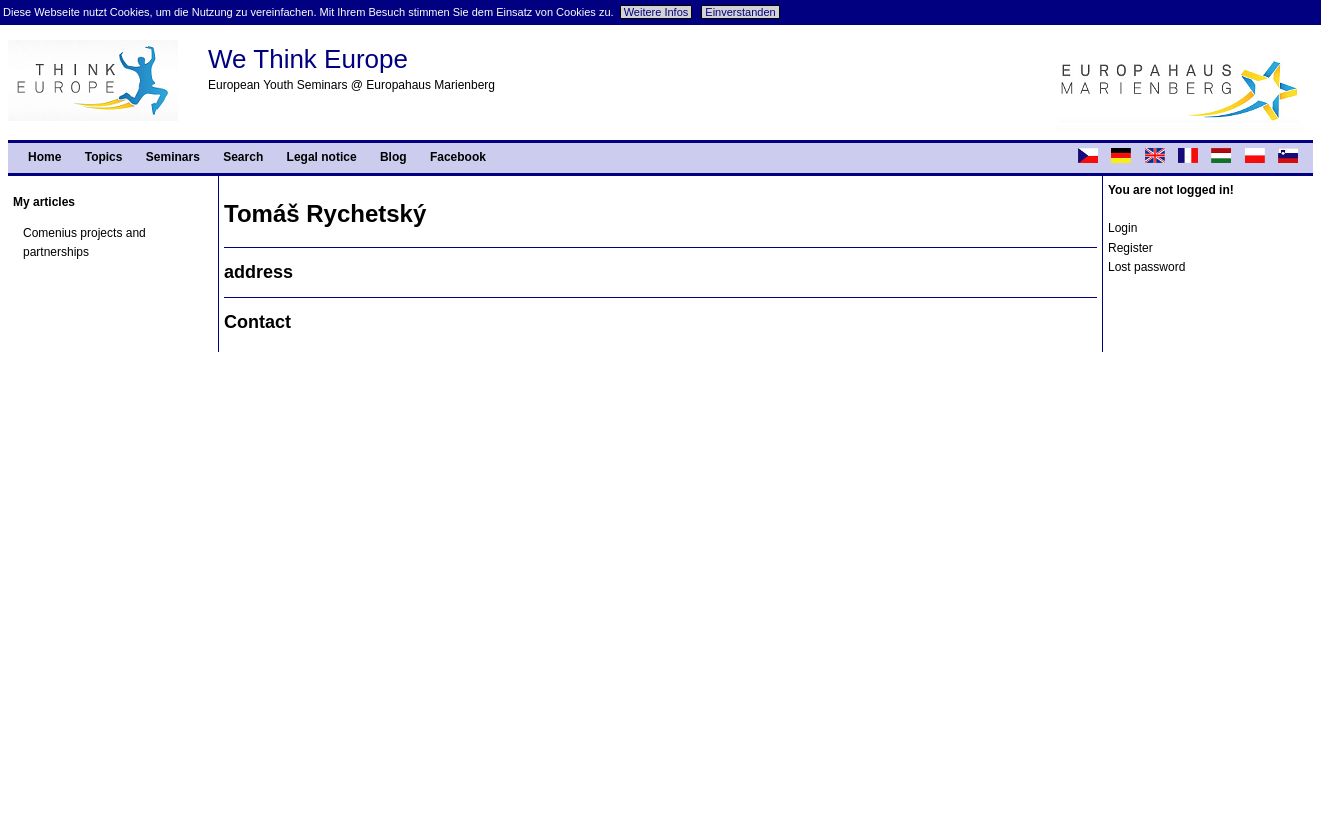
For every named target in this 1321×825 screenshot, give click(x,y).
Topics (104, 157)
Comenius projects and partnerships (84, 242)
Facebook (458, 157)
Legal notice (322, 157)
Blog (393, 157)
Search (243, 157)
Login (1122, 228)
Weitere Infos (656, 12)
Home (44, 157)
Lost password (1146, 267)
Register (1130, 248)
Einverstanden (740, 12)
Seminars (173, 157)
